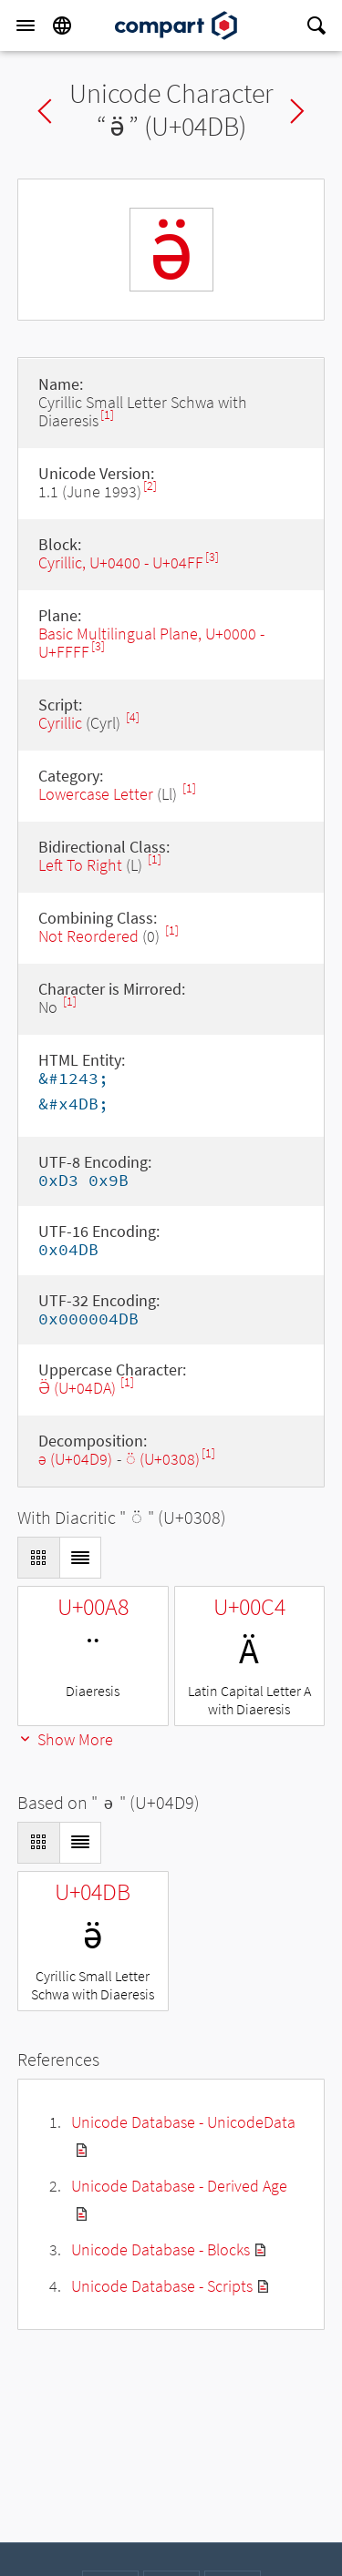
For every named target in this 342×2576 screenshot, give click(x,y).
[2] (150, 486)
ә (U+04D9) (75, 1458)
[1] (107, 415)
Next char (297, 111)
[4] (133, 717)
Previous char (44, 111)
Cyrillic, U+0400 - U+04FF (120, 562)
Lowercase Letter (95, 793)
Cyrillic (60, 722)
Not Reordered (88, 935)
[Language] (62, 25)
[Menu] (25, 25)
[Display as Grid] (38, 1558)
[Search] (316, 25)
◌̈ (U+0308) (163, 1458)
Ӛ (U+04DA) (78, 1387)
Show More (65, 1739)
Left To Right (80, 864)
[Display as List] (80, 1558)
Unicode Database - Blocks (160, 2249)
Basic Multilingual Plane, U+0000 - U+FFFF (151, 642)
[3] (212, 557)
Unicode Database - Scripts (162, 2285)
